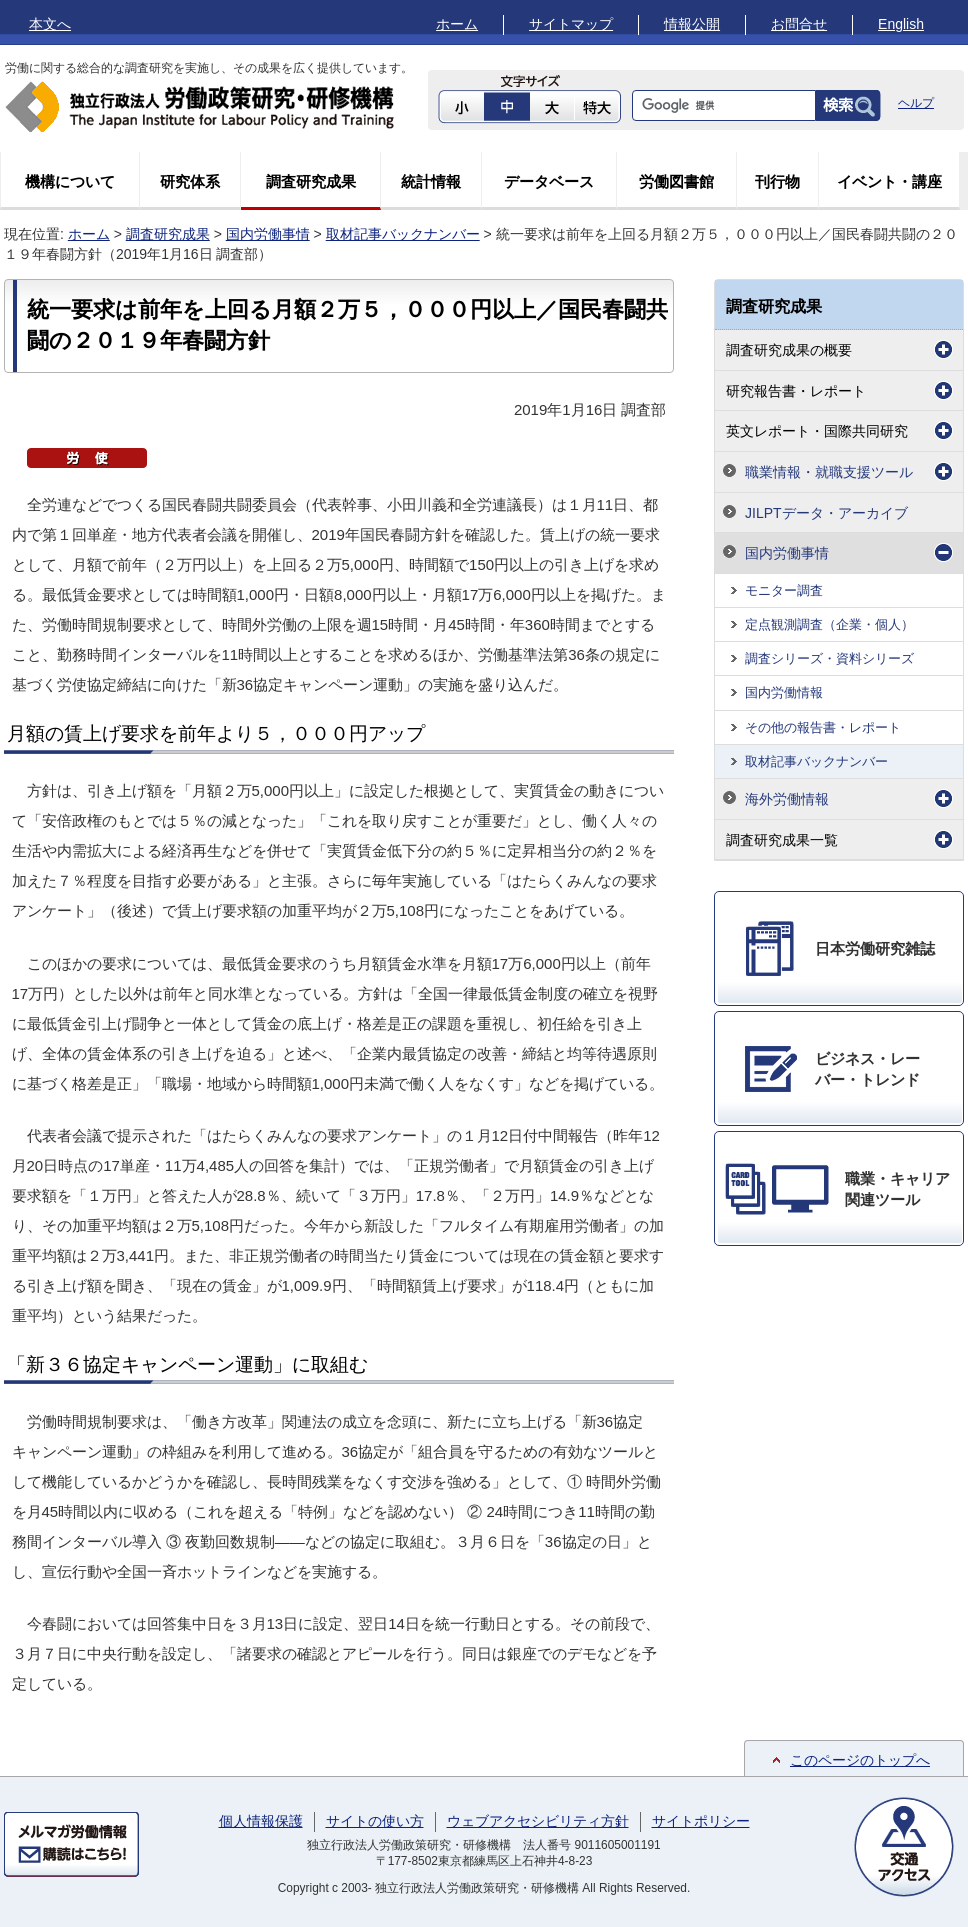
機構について (70, 181)
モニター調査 (784, 590)
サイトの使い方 (375, 1821)
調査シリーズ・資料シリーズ (829, 658)
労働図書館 (676, 181)
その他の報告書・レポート (823, 727)
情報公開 (692, 24)
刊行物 (777, 181)
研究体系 (190, 181)
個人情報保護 (261, 1821)
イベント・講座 (889, 181)
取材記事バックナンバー (403, 234)
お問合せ (799, 24)
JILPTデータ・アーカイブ (826, 513)
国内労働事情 (268, 234)
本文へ (50, 24)
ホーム (457, 24)
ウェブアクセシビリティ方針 (538, 1821)
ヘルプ (916, 103)
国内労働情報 (784, 692)
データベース (549, 181)
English (901, 24)
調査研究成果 (311, 181)
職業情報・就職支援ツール (829, 472)
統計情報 (431, 181)
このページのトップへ (860, 1760)
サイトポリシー (701, 1821)
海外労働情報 (787, 799)
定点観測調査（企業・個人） (829, 624)
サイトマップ (571, 24)
